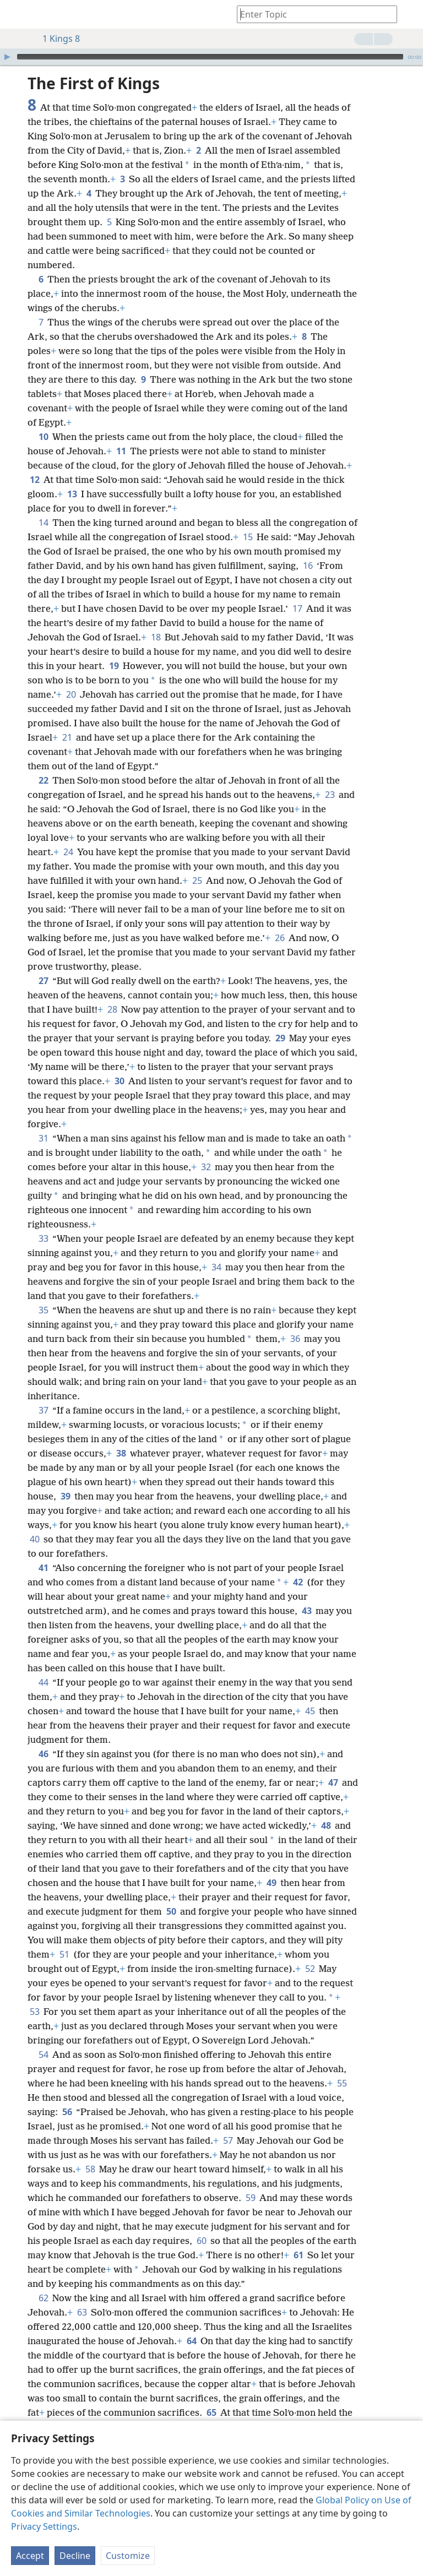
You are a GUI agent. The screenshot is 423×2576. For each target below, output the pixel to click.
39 (65, 1496)
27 (43, 981)
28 (112, 1009)
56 (67, 2112)
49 (271, 1883)
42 (298, 1582)
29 (280, 1038)
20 (71, 694)
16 (307, 565)
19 (114, 666)
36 (295, 1339)
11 (121, 451)
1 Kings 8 (55, 38)
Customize (128, 2556)
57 (228, 2140)
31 (43, 1138)
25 (197, 880)
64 (191, 2341)
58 (90, 2169)
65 (211, 2412)
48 (326, 1825)
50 (171, 1911)
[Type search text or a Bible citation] (311, 14)
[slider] (210, 56)
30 (119, 1081)
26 (279, 938)
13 (72, 494)
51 (64, 1954)
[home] (16, 14)
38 (121, 1453)
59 (250, 2198)
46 (43, 1754)
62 (43, 2298)
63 (82, 2312)
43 (306, 1611)
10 (43, 437)
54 (43, 2054)
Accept (30, 2556)
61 (298, 2255)
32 (206, 1167)
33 (43, 1238)
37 (43, 1410)
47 (333, 1782)
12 (34, 480)
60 (201, 2241)
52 (310, 1969)
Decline (74, 2556)
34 (216, 1267)
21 (67, 737)
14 (43, 523)
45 (310, 1711)
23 (330, 795)
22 (43, 780)
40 (34, 1539)
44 (43, 1682)
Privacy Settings (44, 2526)
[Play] (7, 56)
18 (155, 637)
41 (43, 1568)
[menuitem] (16, 14)
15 (247, 537)
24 (68, 852)
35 (43, 1310)
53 (34, 2012)
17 (297, 608)
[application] (211, 56)
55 (342, 2083)
